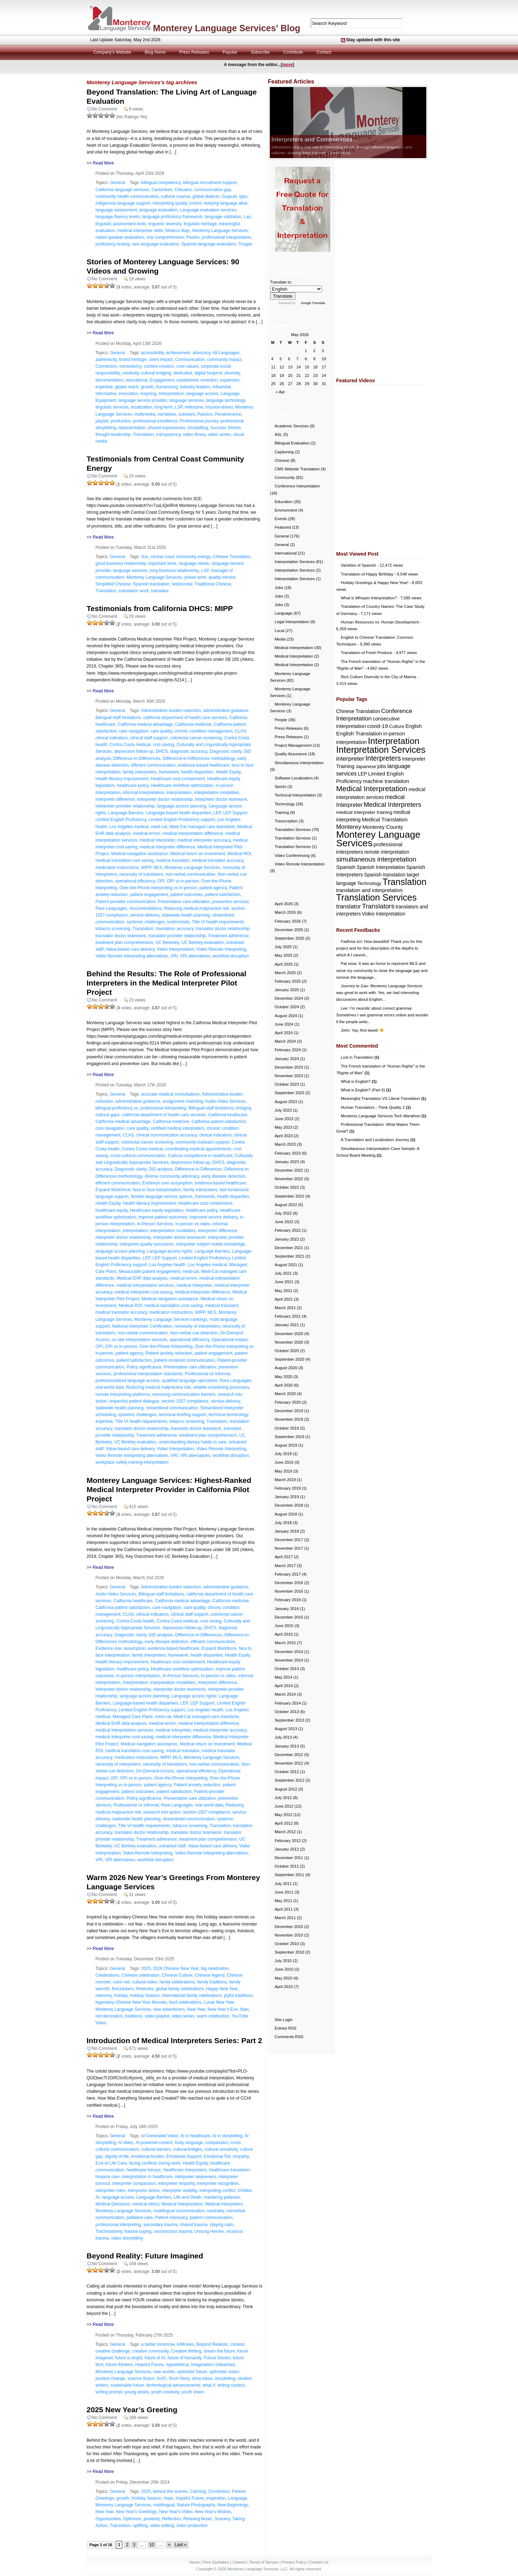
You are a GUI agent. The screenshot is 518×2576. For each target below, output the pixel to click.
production (121, 420)
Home (194, 2562)
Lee (344, 1008)
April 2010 (284, 1986)
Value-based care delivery (130, 949)
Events (281, 519)
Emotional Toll (217, 2156)
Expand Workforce (113, 1189)
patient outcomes (186, 894)
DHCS (162, 751)
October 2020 (287, 1351)
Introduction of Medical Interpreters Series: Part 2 (174, 2040)
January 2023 (287, 1162)
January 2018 (287, 1531)
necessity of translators (141, 874)
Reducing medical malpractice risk (196, 908)
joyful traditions (238, 1995)
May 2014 (283, 1677)
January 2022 (287, 1239)
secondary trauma (160, 2224)
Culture (396, 726)
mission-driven (219, 407)
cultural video (144, 1982)
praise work (195, 577)
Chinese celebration (141, 1975)
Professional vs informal (207, 1373)
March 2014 (285, 1694)
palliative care (140, 2217)
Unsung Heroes (209, 2231)
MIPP (146, 867)
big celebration (215, 1968)
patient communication (211, 2217)
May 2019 (283, 1471)
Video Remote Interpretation (300, 864)
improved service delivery (213, 1217)
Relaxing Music (197, 2518)
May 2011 (283, 1901)
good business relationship (121, 563)
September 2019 (289, 1437)
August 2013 (286, 1729)
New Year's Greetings (136, 2511)
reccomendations (145, 908)
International (286, 553)
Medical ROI (239, 853)
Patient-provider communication (126, 901)
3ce (144, 556)
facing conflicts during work (154, 2163)
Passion (205, 414)
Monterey (349, 826)
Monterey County (382, 827)
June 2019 (284, 1462)
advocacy (201, 352)
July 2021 (283, 1273)
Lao (247, 216)
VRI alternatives (195, 956)
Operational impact (230, 1339)
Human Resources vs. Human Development (380, 622)
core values (187, 366)
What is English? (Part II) (366, 1090)
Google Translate (313, 303)
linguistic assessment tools (121, 223)
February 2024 (288, 1050)
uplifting (140, 2525)
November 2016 (289, 1591)
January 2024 (287, 1059)
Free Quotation (216, 2562)
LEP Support (235, 812)
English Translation (359, 733)
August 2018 (286, 1514)
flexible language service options (161, 1196)
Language (237, 2498)
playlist (102, 420)
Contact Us (319, 2562)
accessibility (152, 352)
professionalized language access (128, 1380)
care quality (161, 731)
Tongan (245, 244)
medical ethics (145, 2204)
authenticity (106, 359)
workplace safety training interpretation (132, 1462)
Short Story (179, 2378)
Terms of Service (263, 2562)
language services (186, 400)
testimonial (182, 584)
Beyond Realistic (212, 2344)
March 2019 (285, 1480)
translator (160, 590)
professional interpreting (118, 2224)
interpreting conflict (217, 2190)
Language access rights (169, 1251)
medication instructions (117, 867)
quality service (222, 577)
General (117, 182)
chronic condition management (203, 731)
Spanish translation (151, 584)
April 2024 (284, 1033)
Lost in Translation (360, 1057)
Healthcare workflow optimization (182, 785)
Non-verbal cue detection (194, 1332)
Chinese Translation (231, 556)
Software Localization (294, 778)
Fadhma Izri (351, 941)
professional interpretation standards (147, 1373)
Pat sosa (349, 963)
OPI (161, 881)
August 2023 (286, 1102)
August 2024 (286, 1016)
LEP (217, 812)
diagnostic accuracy (189, 751)
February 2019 (288, 1488)
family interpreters (139, 771)
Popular (230, 52)
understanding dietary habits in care (192, 1442)
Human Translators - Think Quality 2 (376, 1107)
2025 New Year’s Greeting (132, 2409)
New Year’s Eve (222, 2009)
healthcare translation (229, 2169)
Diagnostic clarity (226, 751)
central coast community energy (180, 556)
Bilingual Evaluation (292, 443)
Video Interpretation (175, 949)
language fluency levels (118, 216)
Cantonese (161, 189)
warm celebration (213, 2016)
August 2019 (286, 1445)
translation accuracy (174, 928)
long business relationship (174, 570)
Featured (283, 527)
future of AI (155, 2357)
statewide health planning (186, 915)
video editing (162, 2525)
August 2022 (286, 1205)
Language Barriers (126, 812)
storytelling (197, 427)
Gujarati (229, 196)
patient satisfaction (222, 894)
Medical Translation (384, 819)
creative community (150, 2351)
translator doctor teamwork (121, 935)
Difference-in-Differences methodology (198, 758)
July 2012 (283, 1797)
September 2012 (289, 1780)
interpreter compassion (134, 2183)
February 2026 (288, 921)
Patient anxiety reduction (168, 1353)
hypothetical (177, 2364)
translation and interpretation (369, 890)
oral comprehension (165, 237)
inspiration (216, 2498)
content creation (159, 366)
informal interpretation (143, 792)
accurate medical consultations (170, 1094)
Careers (239, 2562)
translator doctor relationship (222, 928)
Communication (189, 359)
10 (151, 2544)
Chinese (282, 460)
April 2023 (284, 1136)
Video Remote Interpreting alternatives (132, 956)
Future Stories (217, 2357)
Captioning (284, 452)
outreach (186, 414)
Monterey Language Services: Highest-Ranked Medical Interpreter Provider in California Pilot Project (169, 1489)
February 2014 (288, 1703)
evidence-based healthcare (203, 765)
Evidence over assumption (167, 1183)
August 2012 (286, 1789)
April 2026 (284, 904)
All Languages (225, 352)
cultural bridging (156, 373)
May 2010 (283, 1978)
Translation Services (293, 829)
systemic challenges (146, 921)
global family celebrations (180, 1988)
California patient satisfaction (219, 1121)
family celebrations (177, 1982)
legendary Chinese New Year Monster (131, 2002)
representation (132, 427)
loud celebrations (185, 2002)
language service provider (142, 400)
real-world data (110, 1387)
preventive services (230, 901)
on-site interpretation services (139, 1339)
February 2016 (288, 1600)
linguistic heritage (200, 223)
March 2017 (285, 1566)
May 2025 (283, 955)
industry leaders (195, 386)
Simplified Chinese (113, 584)
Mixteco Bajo (177, 230)
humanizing (167, 386)
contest (238, 2344)
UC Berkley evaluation (202, 942)
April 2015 (284, 1634)
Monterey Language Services (220, 230)
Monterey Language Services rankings (170, 1319)
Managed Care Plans (133, 1716)
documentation (110, 380)
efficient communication (153, 765)
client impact (161, 359)
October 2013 (287, 1712)
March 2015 (285, 1643)
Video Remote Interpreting (221, 949)
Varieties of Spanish (358, 565)
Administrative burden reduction (171, 710)
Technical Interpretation (295, 795)
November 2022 (289, 1179)
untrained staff (172, 1845)
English (413, 726)
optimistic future (192, 2371)
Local (279, 630)
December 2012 (289, 1755)
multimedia (144, 414)
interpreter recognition (218, 2183)
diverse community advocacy (172, 1176)
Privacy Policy (294, 2562)
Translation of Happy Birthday (367, 574)
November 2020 (289, 1342)
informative (106, 393)
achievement (178, 352)
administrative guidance (225, 710)
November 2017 (289, 1548)
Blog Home (155, 52)
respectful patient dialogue (134, 1401)
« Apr (280, 392)
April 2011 (284, 1909)
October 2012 (287, 1772)
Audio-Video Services (225, 1101)
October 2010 (287, 1944)
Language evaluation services (208, 209)
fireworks (144, 1988)
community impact (224, 359)
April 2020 (284, 1385)
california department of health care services (185, 717)
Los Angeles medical (129, 826)
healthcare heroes (144, 2169)
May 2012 (283, 1815)
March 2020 (285, 1394)
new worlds (164, 2371)
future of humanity (184, 2357)
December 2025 (289, 930)
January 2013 (287, 1746)
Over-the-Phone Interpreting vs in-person (158, 887)
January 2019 (287, 1497)
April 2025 (284, 964)
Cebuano (183, 189)
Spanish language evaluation (208, 244)
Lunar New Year (219, 2002)
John (345, 1030)
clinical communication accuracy (166, 1135)
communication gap (212, 189)
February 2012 (288, 1840)
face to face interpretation (157, 1189)
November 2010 (289, 1935)
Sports (281, 786)
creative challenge (113, 2351)
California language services (122, 189)
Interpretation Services (295, 562)
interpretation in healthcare (147, 2176)
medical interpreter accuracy (204, 840)
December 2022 (289, 1170)
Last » (181, 2544)
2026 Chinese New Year (175, 1968)
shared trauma (193, 2224)
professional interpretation (226, 237)
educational (137, 380)
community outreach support (202, 1142)
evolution (209, 380)
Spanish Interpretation (381, 867)
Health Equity (228, 771)
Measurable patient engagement (149, 1271)
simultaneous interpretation (376, 859)
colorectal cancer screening (196, 737)
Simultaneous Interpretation (299, 763)
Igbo (243, 196)
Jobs (279, 587)
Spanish (346, 867)
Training (282, 812)
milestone (194, 407)
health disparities (197, 771)
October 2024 (287, 1007)
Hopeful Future (149, 2364)
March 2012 (285, 1832)
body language (189, 2142)
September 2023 (289, 1093)
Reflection (171, 2518)
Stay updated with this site (373, 39)
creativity (130, 373)
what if (209, 2385)
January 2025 (287, 990)
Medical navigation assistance (139, 853)
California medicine (193, 724)
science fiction (141, 2378)
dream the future (219, 2351)
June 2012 (284, 1806)
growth (147, 386)
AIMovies (185, 2344)
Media (280, 639)
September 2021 (289, 1256)
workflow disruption (231, 956)
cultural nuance (175, 196)
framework (169, 771)
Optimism (132, 2518)
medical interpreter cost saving (143, 1292)
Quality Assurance (291, 754)
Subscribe (260, 52)
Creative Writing (186, 2351)
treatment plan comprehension (124, 942)
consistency (130, 366)
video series (219, 434)
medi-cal (159, 826)
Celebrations (107, 1975)
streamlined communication (172, 1407)
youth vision (193, 2391)
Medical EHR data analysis (142, 1278)
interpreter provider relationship (125, 806)
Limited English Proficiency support (182, 819)
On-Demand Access (155, 1770)
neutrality (215, 2210)
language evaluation (158, 209)
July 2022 (283, 1213)
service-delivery (144, 915)
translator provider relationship (176, 935)
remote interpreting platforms (123, 1394)
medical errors (146, 833)
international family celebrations (192, 1995)
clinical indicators (112, 737)
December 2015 (289, 1617)
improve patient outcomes (162, 1217)
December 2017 (289, 1540)
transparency (168, 434)
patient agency (213, 887)
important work (162, 563)
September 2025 (289, 938)
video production (192, 2525)
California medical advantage (145, 724)
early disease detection (223, 1176)
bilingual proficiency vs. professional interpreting (141, 1108)
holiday (120, 1995)
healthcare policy (133, 785)
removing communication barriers (184, 1394)
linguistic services (112, 407)
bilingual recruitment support (210, 182)
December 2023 (289, 1067)
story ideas (202, 2378)
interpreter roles (111, 2190)
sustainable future (127, 2385)
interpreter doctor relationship (165, 799)
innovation (128, 393)
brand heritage (132, 359)
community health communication (127, 196)
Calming (197, 2491)
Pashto (192, 237)
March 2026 (285, 912)
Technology (285, 804)
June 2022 (284, 1222)
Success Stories (225, 427)
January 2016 (287, 1608)
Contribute (293, 52)
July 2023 (283, 1110)
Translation (143, 434)
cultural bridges (187, 2149)
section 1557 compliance (184, 1401)
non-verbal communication (190, 874)
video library (194, 434)
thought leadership (113, 434)
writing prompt (109, 2391)
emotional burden (147, 2156)
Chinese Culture (177, 1975)
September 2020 (289, 1359)
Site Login (284, 2020)
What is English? (359, 1081)
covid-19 (377, 726)
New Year (196, 2009)
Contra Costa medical (130, 744)
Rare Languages (111, 908)
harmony (104, 1995)
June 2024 (284, 1024)
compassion (216, 2142)
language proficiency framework (172, 216)
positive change (110, 2378)
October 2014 (287, 1669)
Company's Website (112, 52)
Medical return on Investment (197, 853)
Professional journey (199, 420)
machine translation (386, 781)
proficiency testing (113, 244)
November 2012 (289, 1763)
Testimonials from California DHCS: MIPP (160, 608)
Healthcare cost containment (178, 778)
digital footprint (208, 373)
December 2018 (289, 1505)
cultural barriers (156, 2149)
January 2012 (287, 1849)
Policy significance (144, 1367)
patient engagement (149, 894)
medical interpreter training (364, 812)
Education (284, 501)
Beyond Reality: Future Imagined (145, 2256)
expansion (230, 380)
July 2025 (283, 947)
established (187, 380)
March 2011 (285, 1918)
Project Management (293, 745)
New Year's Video (175, 2511)
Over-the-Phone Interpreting (165, 1346)
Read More (103, 163)
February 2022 (288, 1230)
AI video (125, 2142)
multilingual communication (178, 2210)
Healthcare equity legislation (156, 1210)
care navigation (133, 731)
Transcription (286, 821)
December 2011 (289, 1858)
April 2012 (284, 1823)
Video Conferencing (292, 855)
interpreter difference (115, 799)
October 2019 (287, 1428)
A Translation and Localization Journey (378, 1140)
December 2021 (289, 1248)
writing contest (231, 2385)
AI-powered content (153, 2142)
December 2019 (289, 1411)
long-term (164, 407)
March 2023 (285, 1144)
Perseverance (228, 414)
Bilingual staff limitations (118, 717)
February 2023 (288, 1153)
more (287, 64)
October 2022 (287, 1187)
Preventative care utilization (184, 901)
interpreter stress (144, 2190)
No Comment (104, 109)
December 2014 (289, 1651)
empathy (241, 2156)
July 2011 (283, 1883)
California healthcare (227, 1114)
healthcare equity (112, 1210)
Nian (244, 2009)
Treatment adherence (228, 935)
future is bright (128, 2357)
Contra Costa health (135, 1621)
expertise (104, 386)
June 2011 (284, 1892)
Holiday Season (145, 1995)
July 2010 (283, 1961)
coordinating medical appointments (198, 1148)
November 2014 (289, 1660)
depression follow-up (133, 751)
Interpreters (383, 758)
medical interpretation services (145, 1285)
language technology (225, 400)
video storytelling (127, 2238)
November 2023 (289, 1076)
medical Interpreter (157, 840)
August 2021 (286, 1265)
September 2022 (289, 1196)
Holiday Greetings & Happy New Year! (374, 582)
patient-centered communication (184, 1360)
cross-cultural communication (137, 1155)
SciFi (161, 2378)
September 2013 (289, 1720)
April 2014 (284, 1686)
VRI (174, 956)
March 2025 (285, 973)
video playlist (157, 2016)
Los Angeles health (167, 1264)
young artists (137, 2391)
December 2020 (289, 1334)
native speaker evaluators (120, 237)
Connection (106, 366)
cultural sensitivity (220, 2149)
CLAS (240, 731)
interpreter (350, 758)
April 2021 (284, 1299)
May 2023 (283, 1127)
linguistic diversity (164, 223)
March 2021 (285, 1308)
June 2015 (284, 1626)
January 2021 (287, 1325)
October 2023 (287, 1084)
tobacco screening (113, 928)
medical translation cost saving (125, 860)
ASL (278, 434)
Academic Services (292, 426)
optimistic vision (224, 2371)
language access (202, 393)
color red (121, 1982)
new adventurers (169, 2009)
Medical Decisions (113, 2204)
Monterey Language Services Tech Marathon (384, 1116)
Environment (286, 510)
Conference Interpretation (297, 486)
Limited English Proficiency (121, 819)
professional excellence (155, 420)
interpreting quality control (177, 203)
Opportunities (108, 2518)
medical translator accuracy (217, 860)
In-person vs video (192, 1223)
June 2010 (284, 1969)
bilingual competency (161, 182)
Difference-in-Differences (136, 758)
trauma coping (137, 2231)
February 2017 (288, 1574)
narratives (166, 414)
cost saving (163, 744)
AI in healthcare (195, 2135)
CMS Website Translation (297, 469)
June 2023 (284, 1119)
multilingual (164, 2504)
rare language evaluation (155, 244)
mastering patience (222, 2197)
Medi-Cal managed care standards (202, 826)
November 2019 (289, 1419)
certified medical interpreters (177, 1128)
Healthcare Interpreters (185, 2169)
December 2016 (289, 1583)
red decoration (109, 2016)
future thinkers (119, 2364)
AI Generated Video (159, 2135)
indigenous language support (123, 203)
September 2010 (289, 1952)
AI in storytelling (227, 2135)
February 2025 (288, 981)
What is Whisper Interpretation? (369, 598)
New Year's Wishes (213, 2511)
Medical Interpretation (182, 2204)
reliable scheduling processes (221, 1387)
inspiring (148, 393)
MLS (158, 867)
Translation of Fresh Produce (366, 652)
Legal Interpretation (292, 622)
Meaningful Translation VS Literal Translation (383, 1098)
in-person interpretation (138, 1675)
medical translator (172, 860)
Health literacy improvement (122, 778)
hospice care (108, 2176)
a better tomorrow (157, 2344)
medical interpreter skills (140, 230)
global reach (126, 386)
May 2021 (283, 1291)
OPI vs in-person (183, 881)
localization (141, 407)
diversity (232, 373)
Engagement (162, 380)
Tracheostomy (109, 2231)
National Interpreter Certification (142, 1326)
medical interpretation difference (192, 833)
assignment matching (182, 1101)
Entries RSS (286, 2028)
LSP (178, 407)
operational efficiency (135, 881)
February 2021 (288, 1316)
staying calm (222, 2224)
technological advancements (173, 2385)
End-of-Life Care (111, 2163)
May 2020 (283, 1377)
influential (222, 386)
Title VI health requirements (218, 921)
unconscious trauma (173, 2231)
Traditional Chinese (212, 584)
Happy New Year (221, 1988)
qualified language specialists (189, 1380)
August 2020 (286, 1368)
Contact (323, 52)
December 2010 (289, 1926)
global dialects (205, 196)
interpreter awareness (195, 2176)
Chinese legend (209, 1975)
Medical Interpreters (224, 2204)
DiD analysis (161, 1169)
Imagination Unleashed (213, 2364)
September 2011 (289, 1875)
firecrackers (123, 1988)
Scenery (222, 2518)
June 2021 (284, 1282)
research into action (162, 1812)
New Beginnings (232, 2504)
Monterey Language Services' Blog (226, 28)
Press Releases (194, 52)
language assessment (116, 209)
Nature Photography (196, 2504)
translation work (134, 590)
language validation (223, 216)
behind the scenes (170, 2491)
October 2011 (287, 1866)
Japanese (366, 766)
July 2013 (283, 1737)
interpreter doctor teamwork (221, 799)
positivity (152, 2518)
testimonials (178, 921)
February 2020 (288, 1402)
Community (285, 477)
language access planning (181, 806)
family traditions (212, 1982)
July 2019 (283, 1454)
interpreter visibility (179, 2190)
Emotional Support (184, 2156)
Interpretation (171, 393)
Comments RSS (289, 2037)
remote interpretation (387, 852)
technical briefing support (182, 1414)
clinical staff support (148, 737)
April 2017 (284, 1557)
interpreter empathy (176, 2183)
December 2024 (289, 998)
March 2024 (285, 1041)
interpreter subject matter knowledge (210, 1244)
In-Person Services (155, 1223)
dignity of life (117, 2156)
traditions (134, 2016)
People (281, 720)
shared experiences (166, 427)
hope (168, 2498)
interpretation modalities (216, 792)
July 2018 (283, 1523)
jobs (381, 766)
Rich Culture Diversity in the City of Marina (378, 677)
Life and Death (188, 2197)
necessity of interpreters (197, 1326)
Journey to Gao (354, 986)
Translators (378, 906)
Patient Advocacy (171, 2217)
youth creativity (165, 2391)
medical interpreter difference (167, 846)
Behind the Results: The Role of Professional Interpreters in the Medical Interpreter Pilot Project (166, 983)
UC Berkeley (167, 942)
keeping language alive (225, 203)
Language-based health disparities (178, 812)
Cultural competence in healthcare (200, 1155)
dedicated (182, 373)
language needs (194, 563)
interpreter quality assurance (146, 1244)
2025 (146, 1968)
